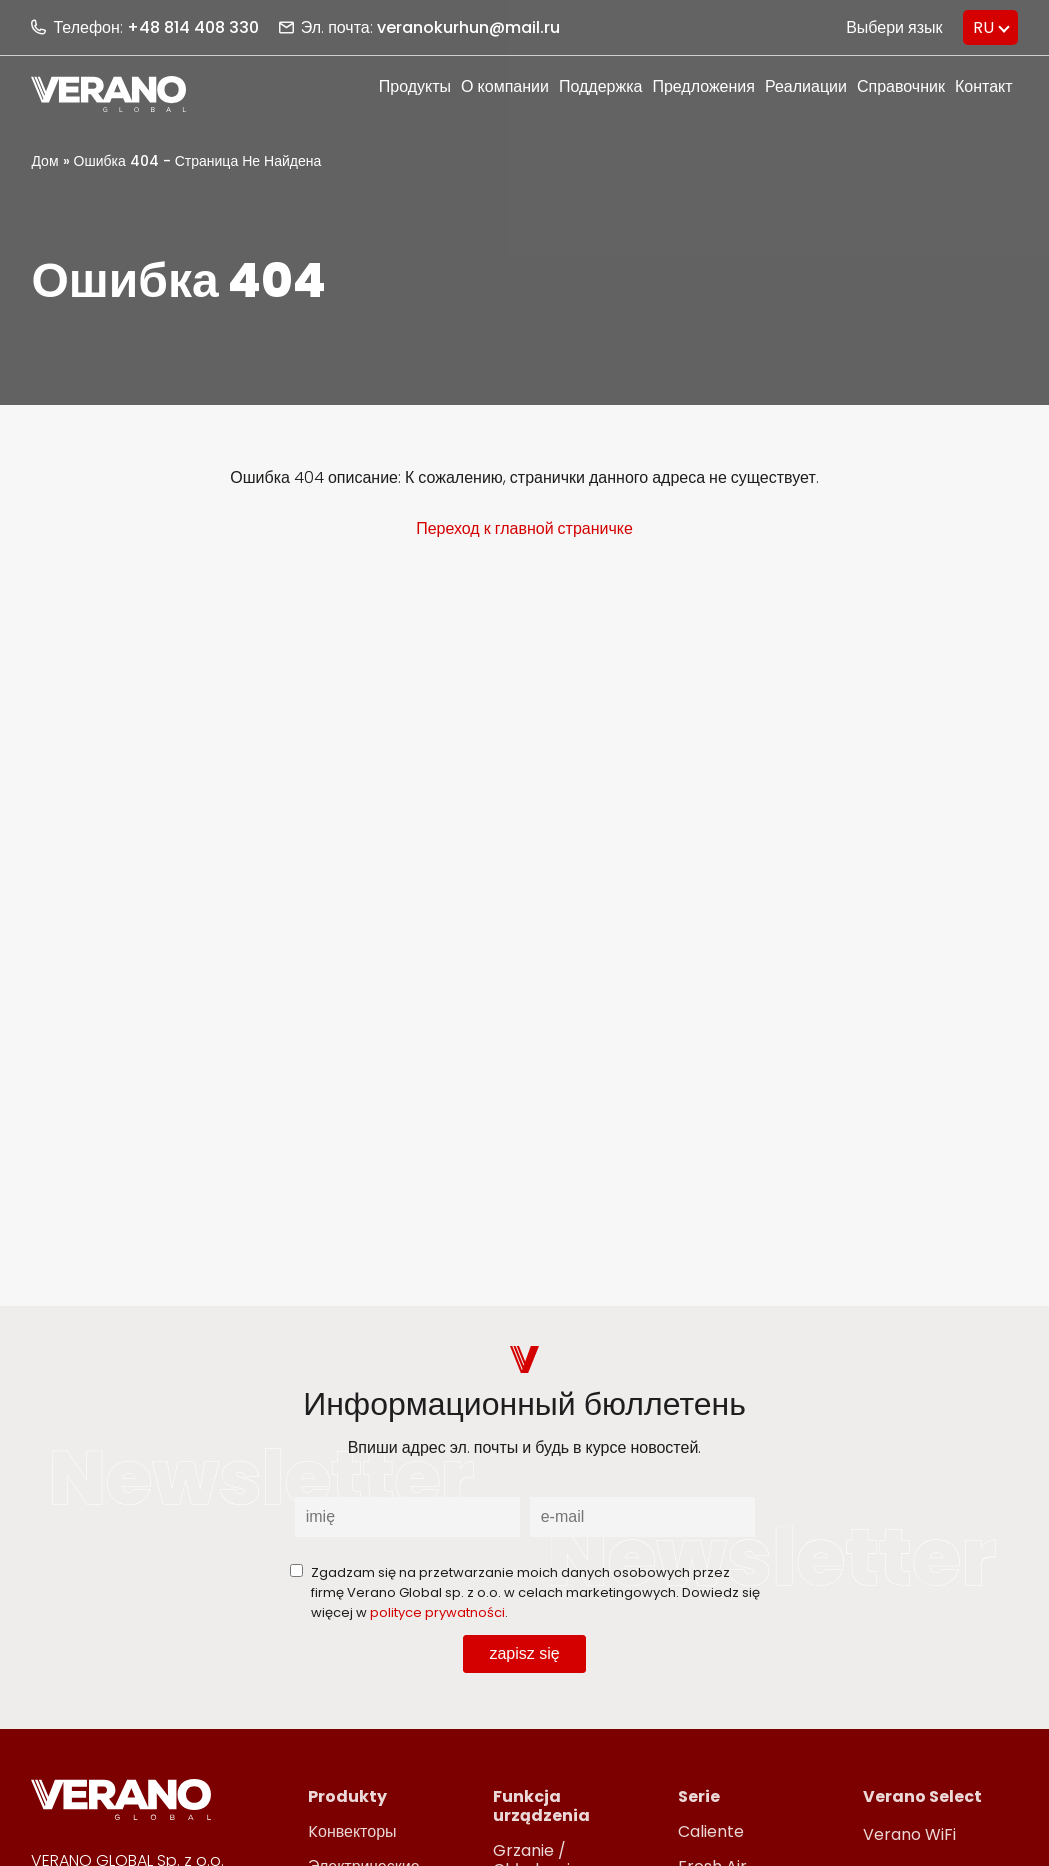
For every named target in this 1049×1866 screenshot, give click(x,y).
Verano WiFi (909, 1834)
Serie (699, 1796)
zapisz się (524, 1653)
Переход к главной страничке (524, 528)
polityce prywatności (437, 1612)
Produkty (347, 1796)
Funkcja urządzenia (541, 1806)
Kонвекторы (352, 1831)
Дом (44, 161)
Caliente (711, 1831)
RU (983, 27)
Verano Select (922, 1796)
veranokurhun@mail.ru (468, 27)
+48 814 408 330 (193, 27)
